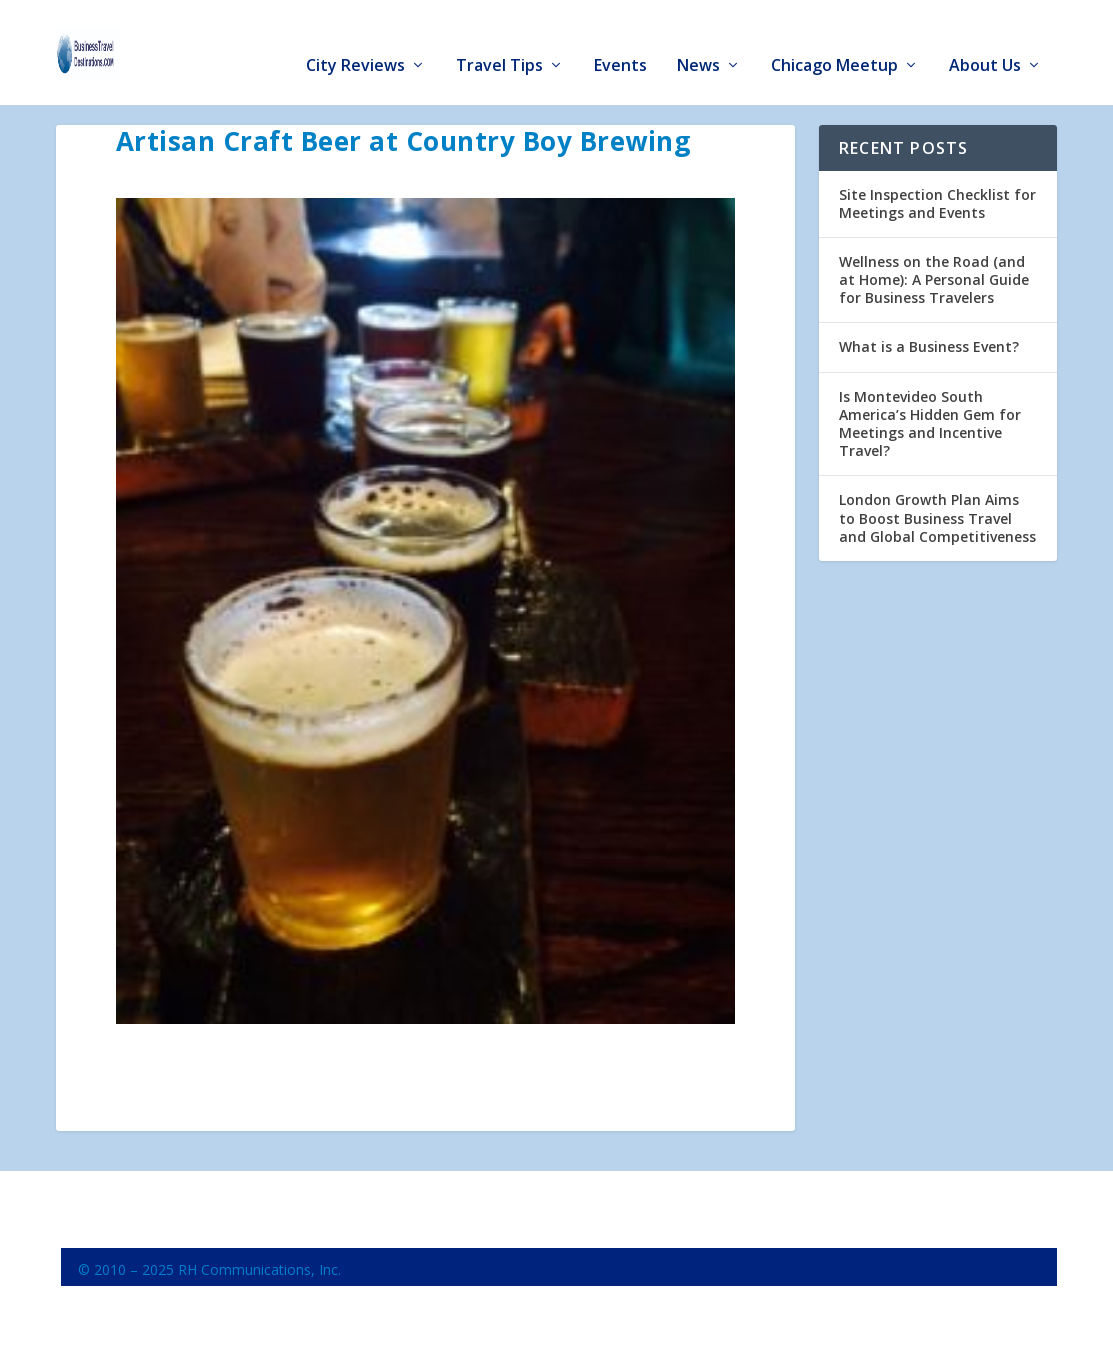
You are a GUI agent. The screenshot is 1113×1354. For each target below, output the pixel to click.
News (698, 41)
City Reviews (355, 41)
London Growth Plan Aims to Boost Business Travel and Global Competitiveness (937, 513)
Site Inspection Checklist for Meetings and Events (937, 198)
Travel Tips (499, 41)
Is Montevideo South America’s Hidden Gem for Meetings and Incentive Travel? (930, 419)
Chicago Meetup (834, 41)
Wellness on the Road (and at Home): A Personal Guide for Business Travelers (934, 274)
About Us (985, 41)
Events (620, 41)
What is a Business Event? (929, 342)
